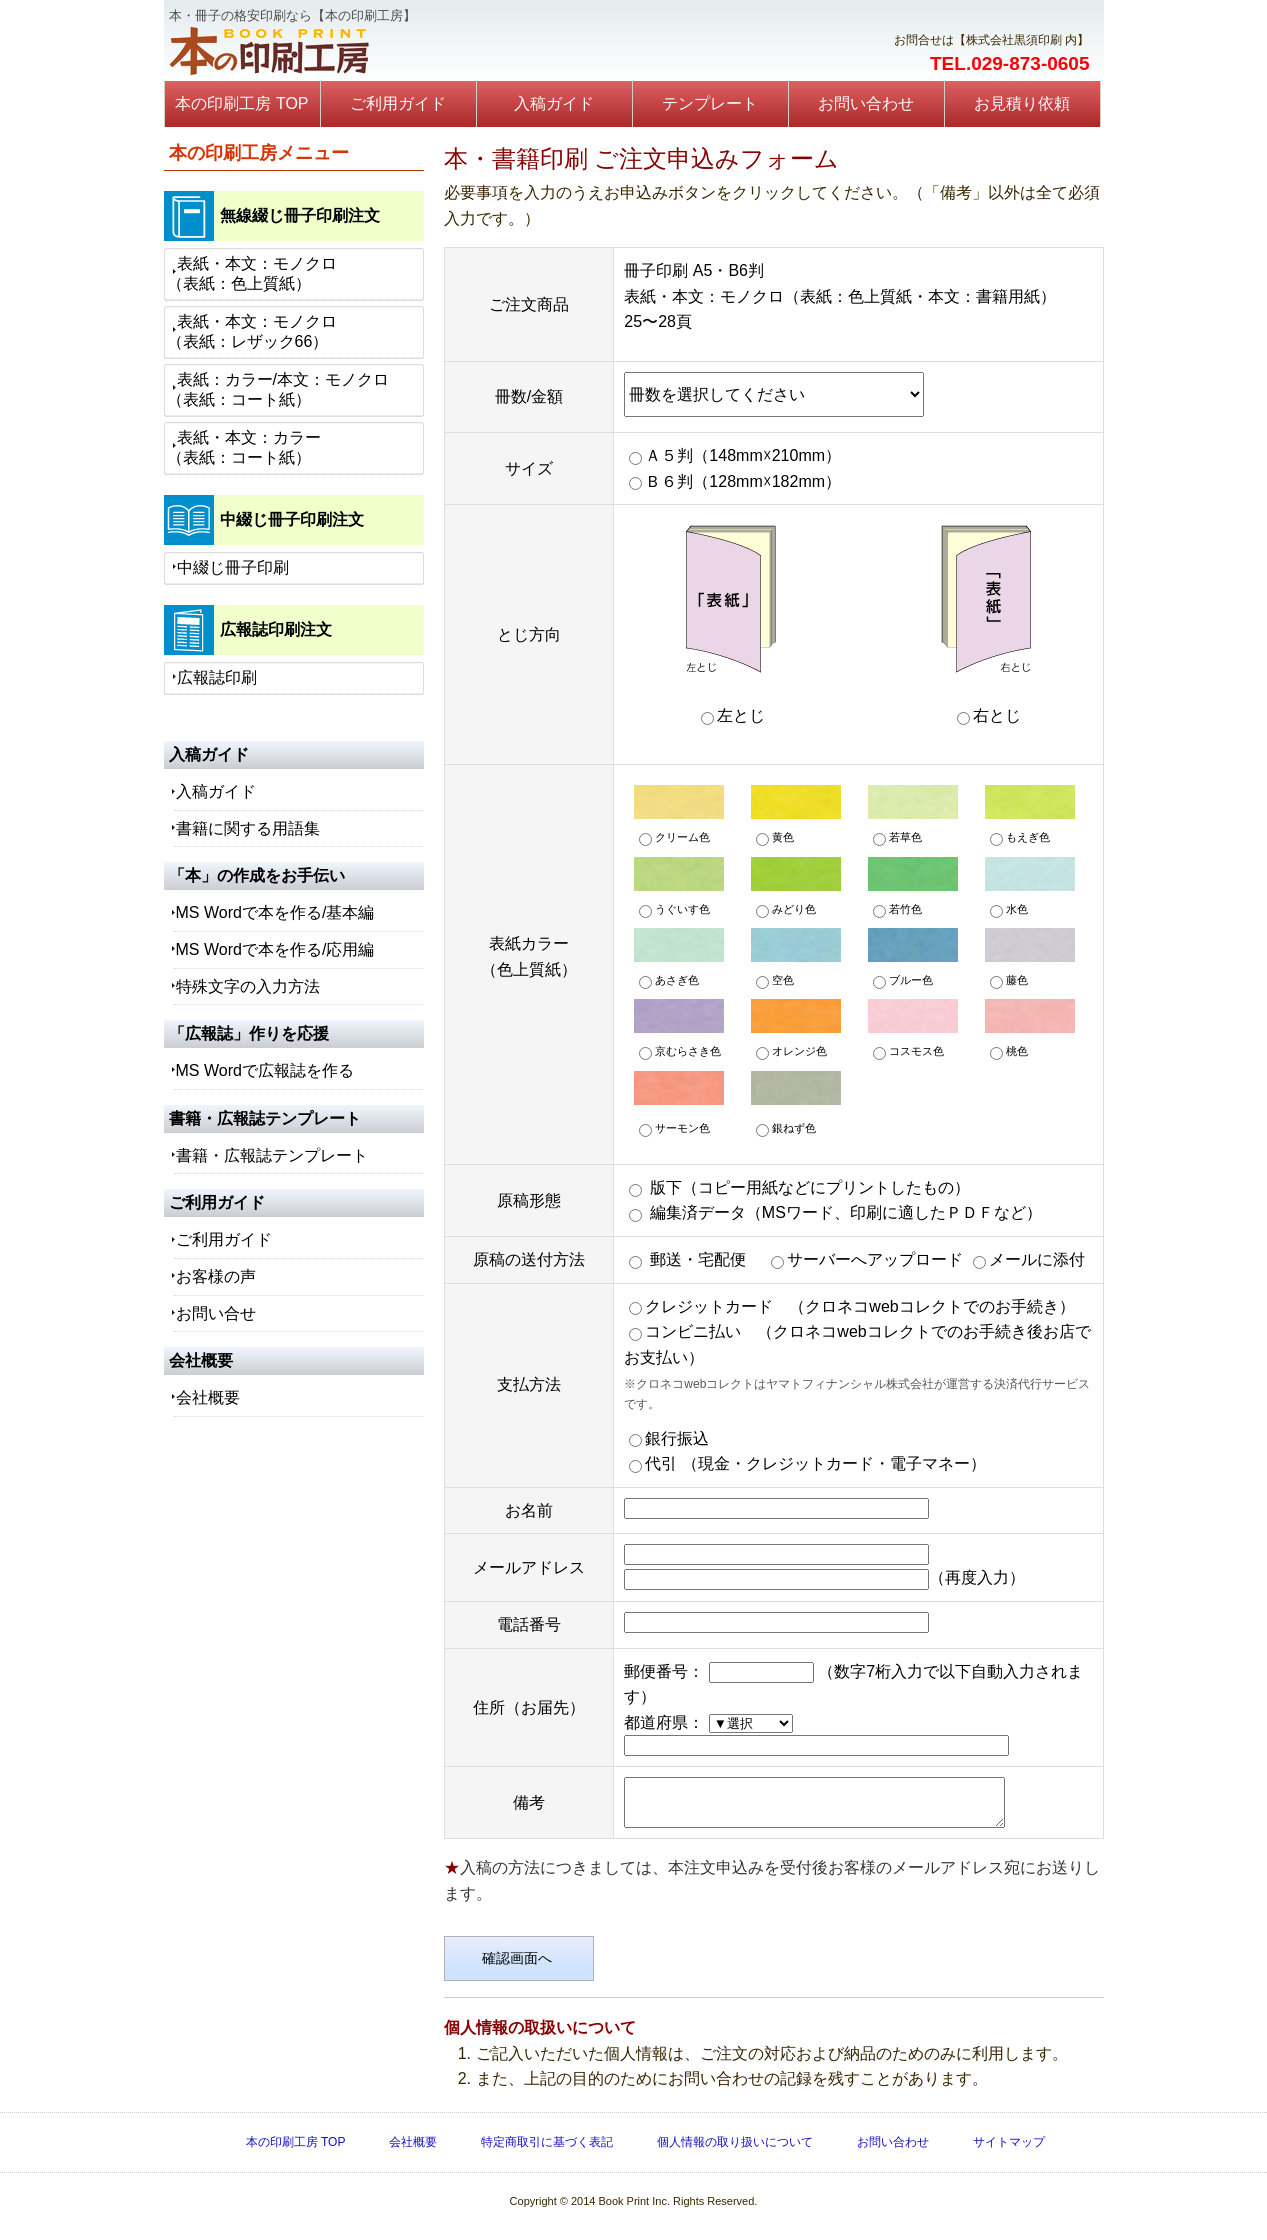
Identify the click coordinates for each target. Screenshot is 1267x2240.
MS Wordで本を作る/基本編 (275, 912)
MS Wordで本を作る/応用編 (275, 949)
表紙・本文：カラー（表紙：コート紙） (244, 447)
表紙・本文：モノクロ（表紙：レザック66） (252, 331)
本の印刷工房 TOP (241, 103)
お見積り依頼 (1022, 103)
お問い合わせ (866, 103)
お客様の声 (216, 1276)
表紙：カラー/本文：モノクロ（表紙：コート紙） (278, 389)
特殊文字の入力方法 (248, 986)
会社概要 (208, 1397)
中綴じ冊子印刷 (233, 567)
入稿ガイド (554, 103)
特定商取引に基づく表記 (547, 2151)
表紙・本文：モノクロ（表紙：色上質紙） (252, 273)
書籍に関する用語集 (248, 828)
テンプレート (710, 103)
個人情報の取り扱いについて (735, 2151)
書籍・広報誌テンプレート (272, 1155)
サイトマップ (1009, 2151)
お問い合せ (216, 1313)
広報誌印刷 (217, 677)
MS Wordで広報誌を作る (265, 1070)
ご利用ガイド (398, 103)
